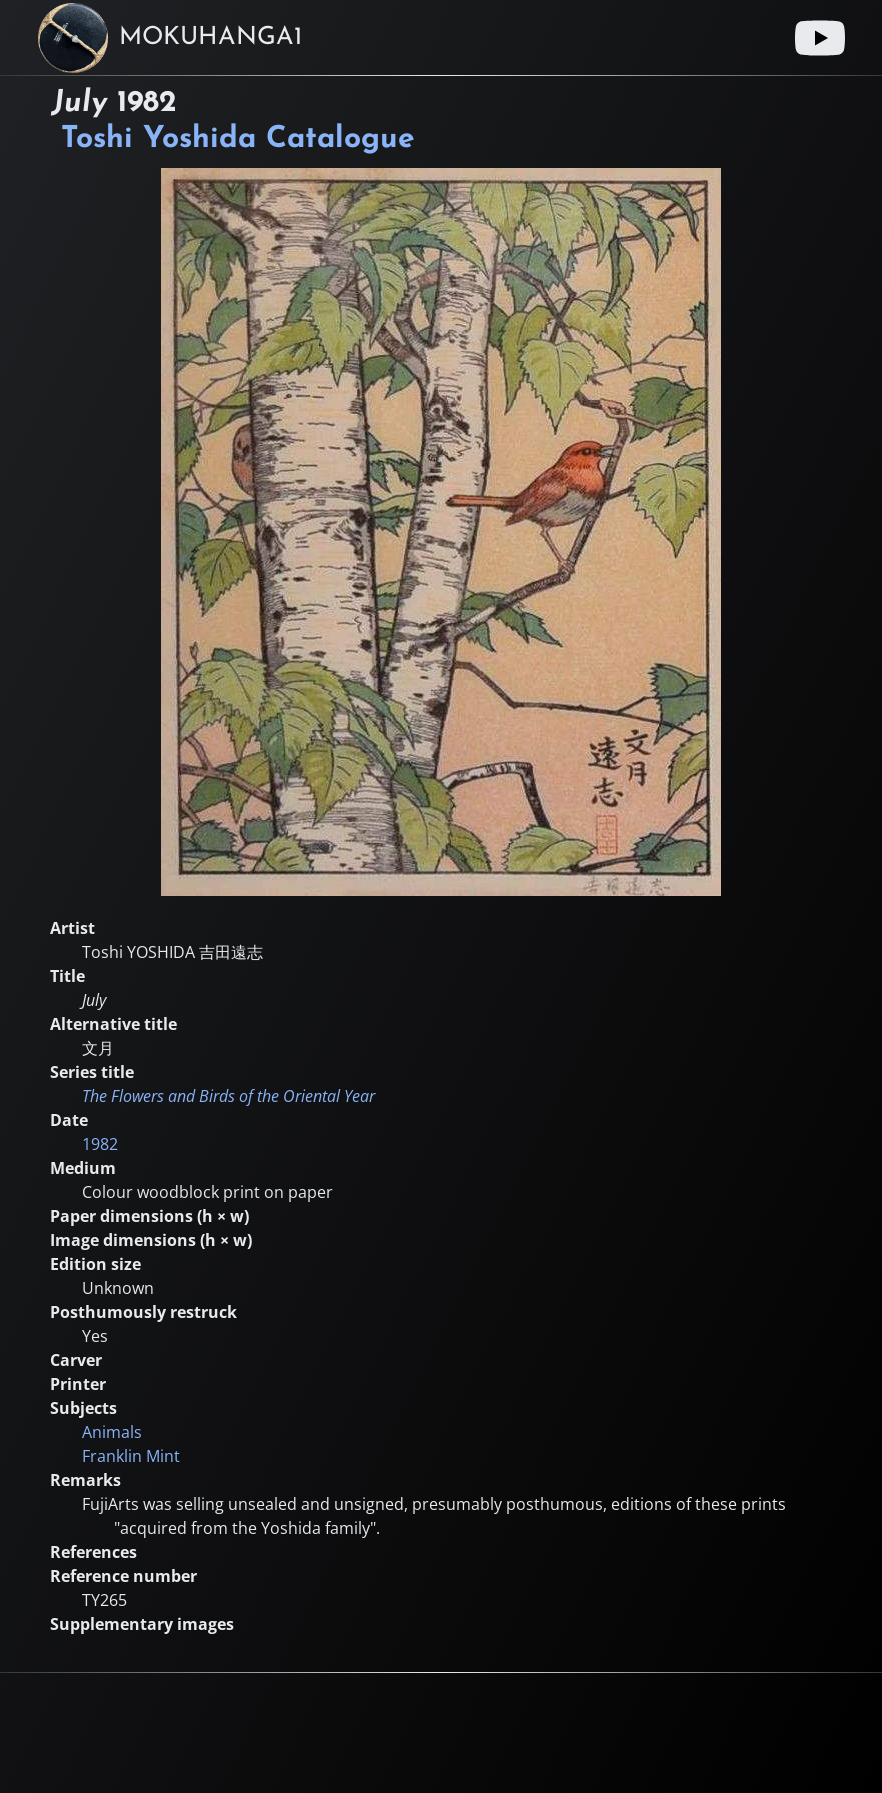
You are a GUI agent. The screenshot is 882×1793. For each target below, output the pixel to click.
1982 (100, 1144)
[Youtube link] (820, 38)
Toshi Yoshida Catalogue (238, 139)
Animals (112, 1432)
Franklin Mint (131, 1456)
